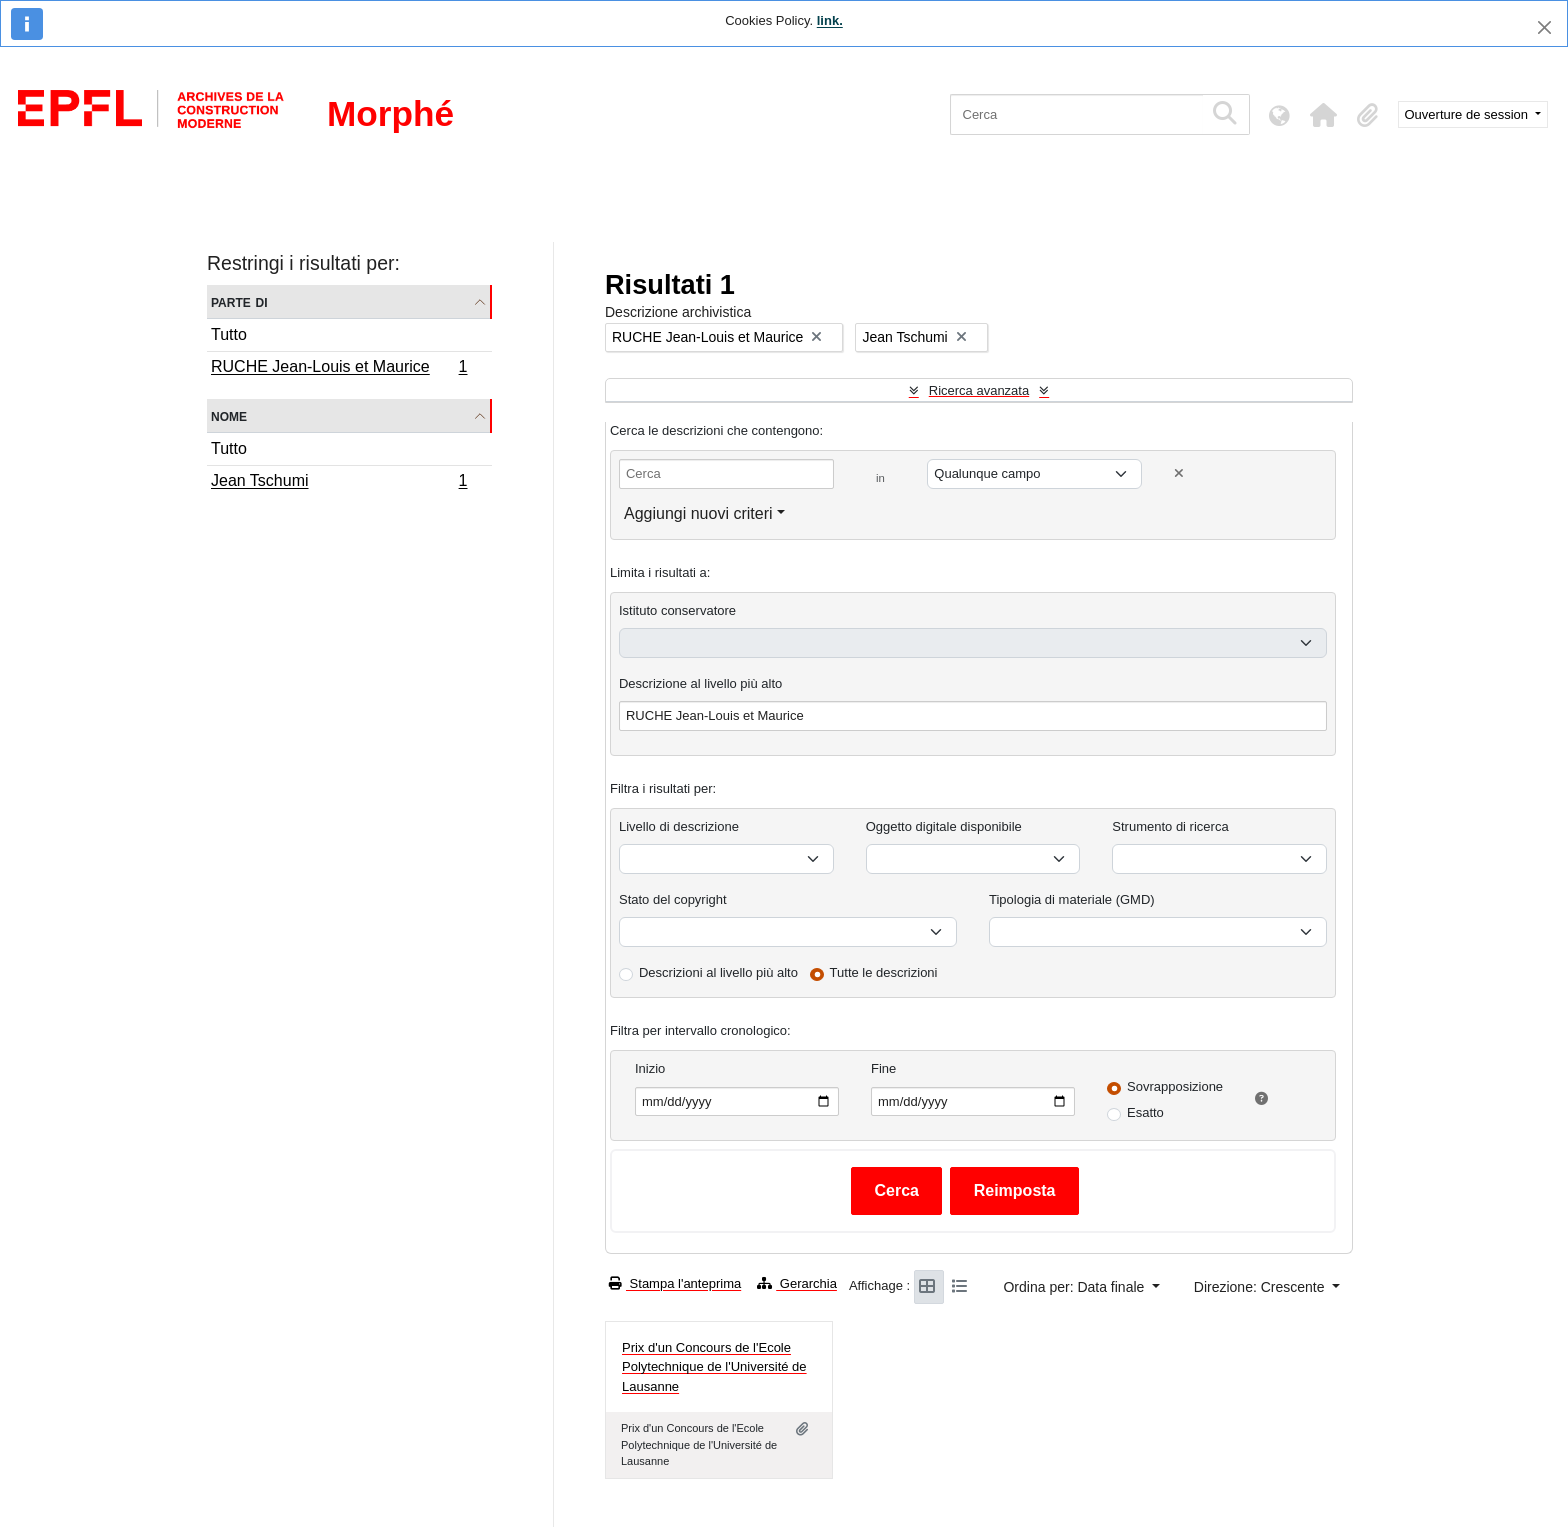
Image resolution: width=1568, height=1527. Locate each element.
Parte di (239, 301)
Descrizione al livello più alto (700, 683)
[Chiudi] (1544, 27)
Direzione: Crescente (1261, 1287)
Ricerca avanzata (979, 390)
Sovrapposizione (1175, 1086)
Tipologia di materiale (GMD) (1072, 899)
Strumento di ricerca (1170, 826)
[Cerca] (1076, 114)
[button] (1324, 115)
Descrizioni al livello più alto (718, 972)
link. (830, 20)
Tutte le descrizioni (884, 972)
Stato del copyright (673, 899)
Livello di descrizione (679, 826)
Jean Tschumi (339, 483)
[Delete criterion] (1179, 473)
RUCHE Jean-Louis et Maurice (339, 369)
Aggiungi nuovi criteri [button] (698, 513)
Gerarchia (797, 1283)
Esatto (1145, 1112)
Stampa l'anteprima (675, 1283)
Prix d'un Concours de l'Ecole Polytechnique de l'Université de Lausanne (714, 1367)
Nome (229, 415)
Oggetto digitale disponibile (944, 826)
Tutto (229, 334)
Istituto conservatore (677, 610)
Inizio (650, 1068)
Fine (883, 1068)
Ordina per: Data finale (1075, 1287)
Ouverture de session (1468, 114)
